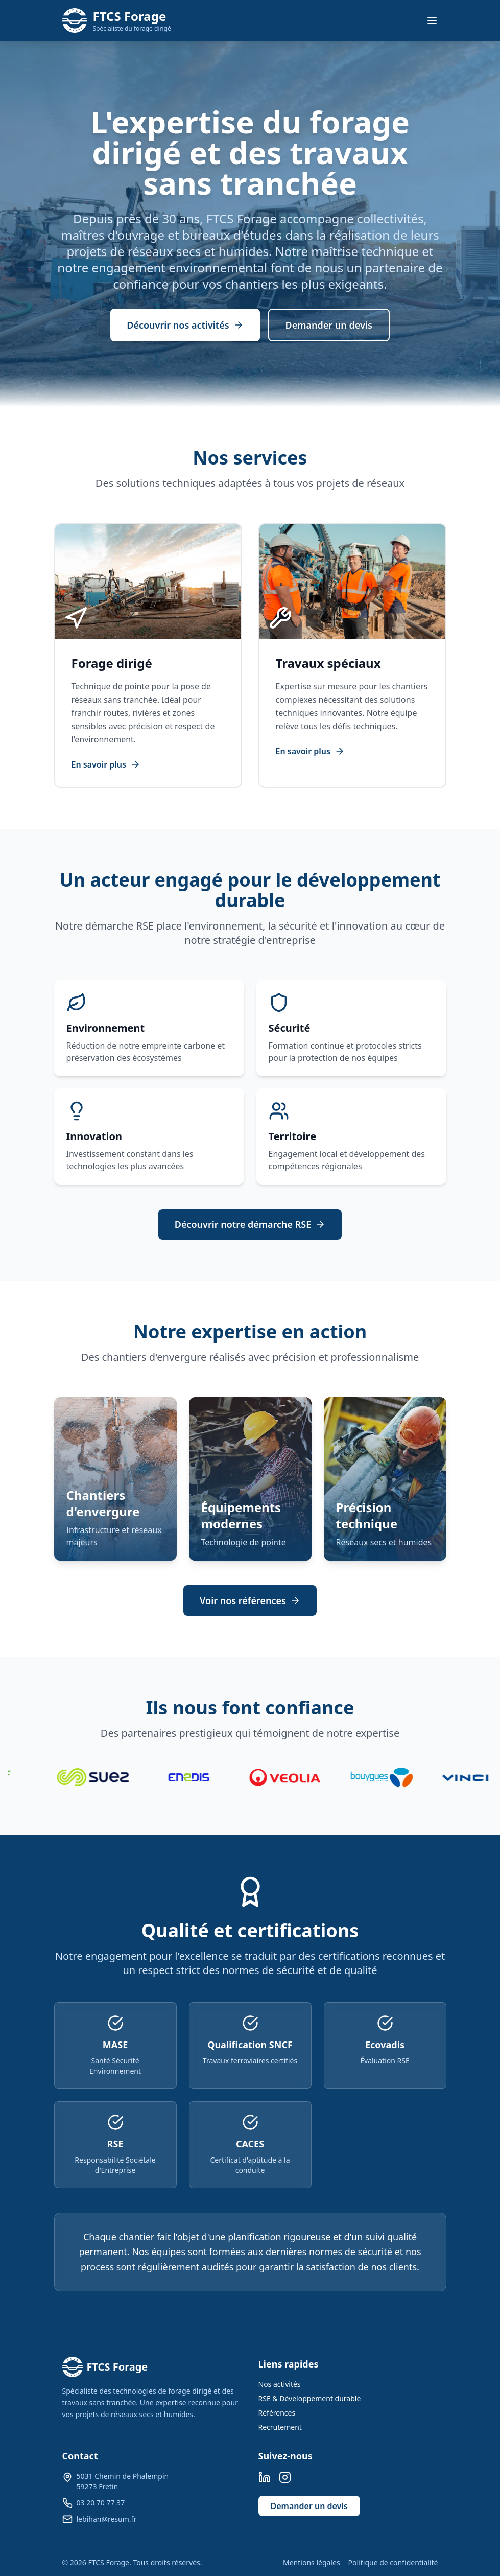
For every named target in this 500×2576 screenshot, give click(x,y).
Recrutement (280, 2427)
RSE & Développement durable (309, 2398)
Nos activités (279, 2384)
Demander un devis (328, 325)
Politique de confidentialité (393, 2562)
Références (277, 2413)
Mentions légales (311, 2562)
